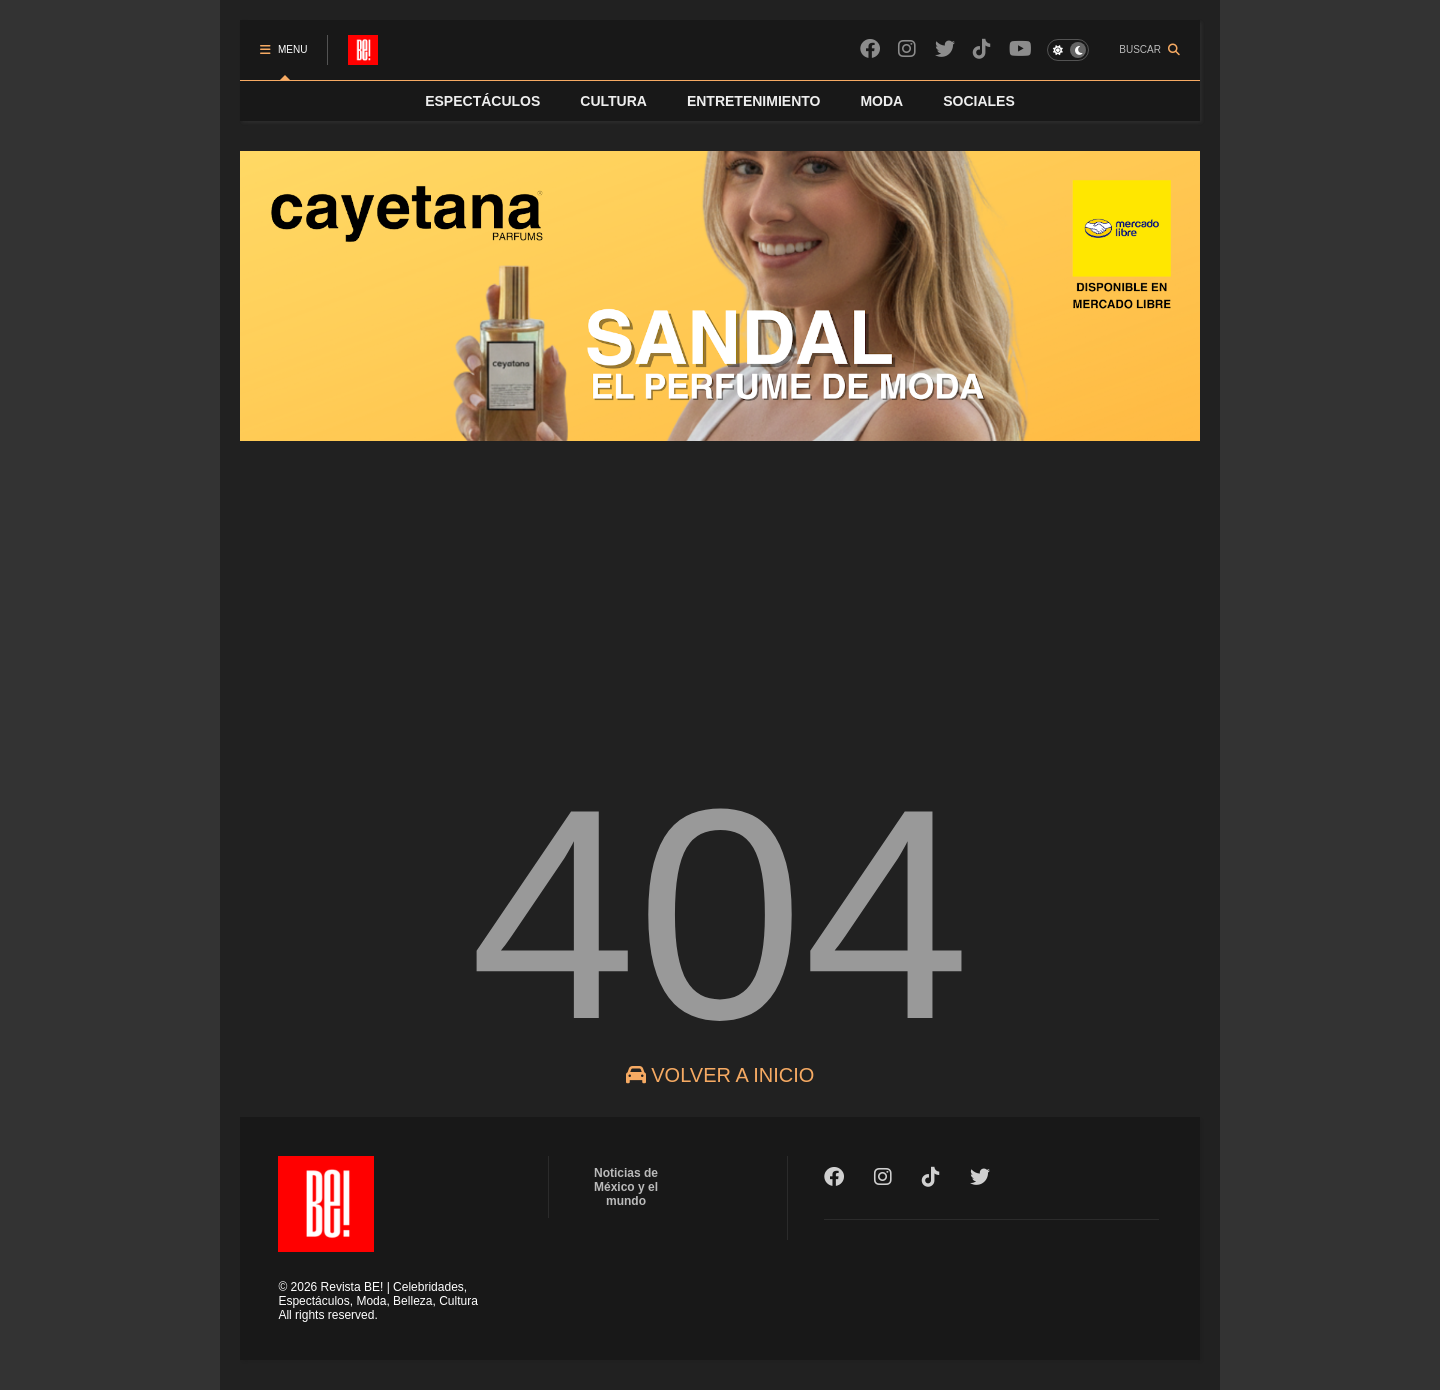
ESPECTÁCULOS (482, 101)
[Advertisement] (720, 594)
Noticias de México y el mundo (626, 1187)
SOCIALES (979, 101)
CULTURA (613, 101)
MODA (881, 101)
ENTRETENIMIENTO (754, 101)
